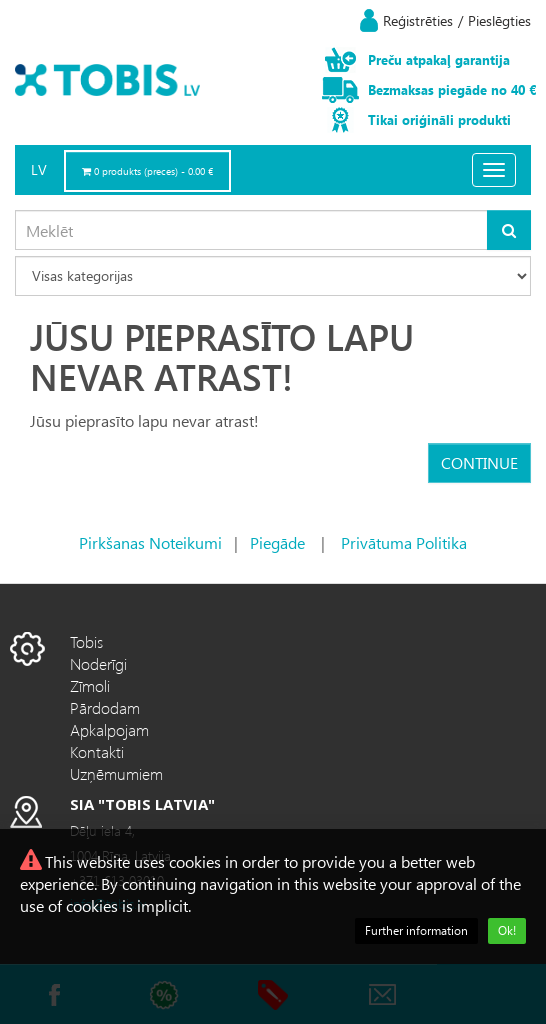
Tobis (86, 641)
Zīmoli (90, 685)
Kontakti (97, 751)
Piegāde (277, 542)
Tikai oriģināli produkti (439, 119)
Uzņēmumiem (116, 773)
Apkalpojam (109, 729)
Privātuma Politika (404, 542)
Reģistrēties (418, 20)
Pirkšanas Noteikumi (150, 542)
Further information (416, 930)
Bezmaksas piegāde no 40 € (452, 89)
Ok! (507, 930)
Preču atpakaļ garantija (439, 59)
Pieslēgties (499, 20)
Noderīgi (98, 663)
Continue (479, 462)
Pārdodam (105, 707)
